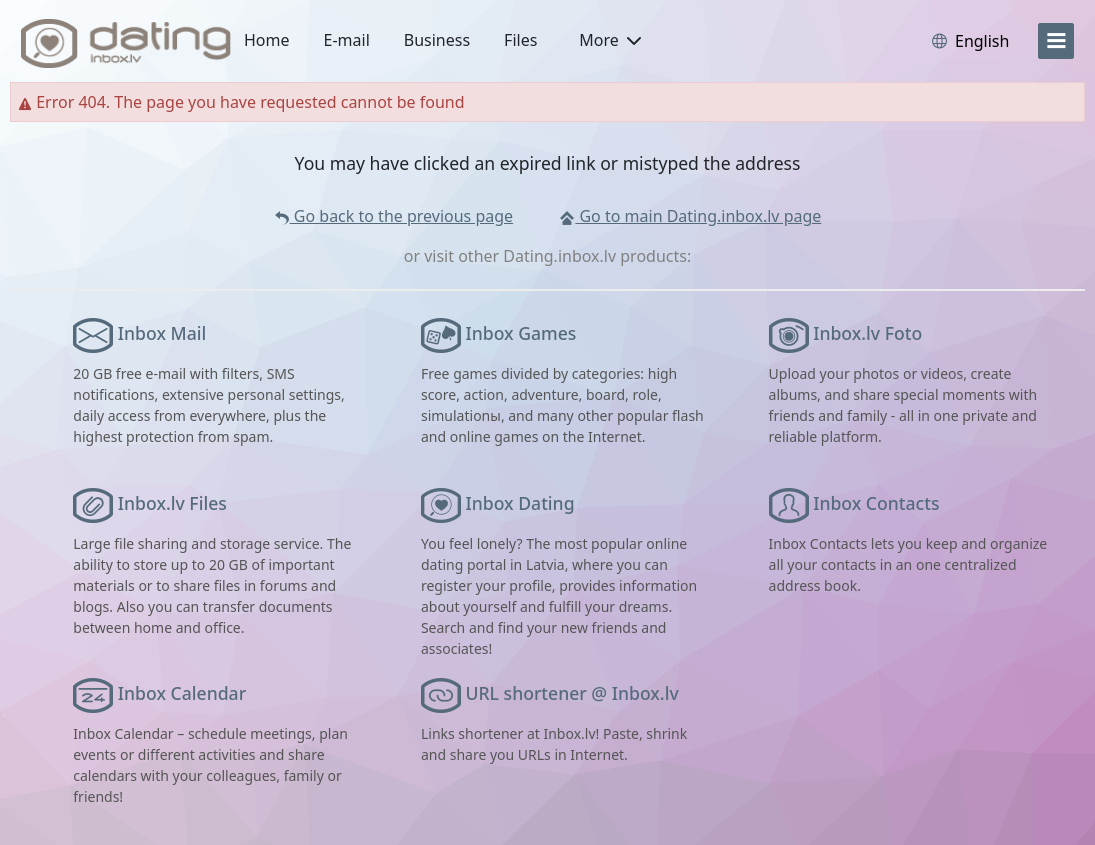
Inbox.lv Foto (867, 333)
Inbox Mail (162, 333)
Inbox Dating (520, 503)
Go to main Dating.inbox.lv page (690, 216)
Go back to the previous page (393, 216)
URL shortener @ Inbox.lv (572, 693)
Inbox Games (521, 333)
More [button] (610, 40)
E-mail (347, 40)
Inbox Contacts (876, 503)
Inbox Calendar (182, 693)
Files (520, 40)
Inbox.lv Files (172, 503)
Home (267, 40)
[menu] (1056, 41)
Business (437, 40)
